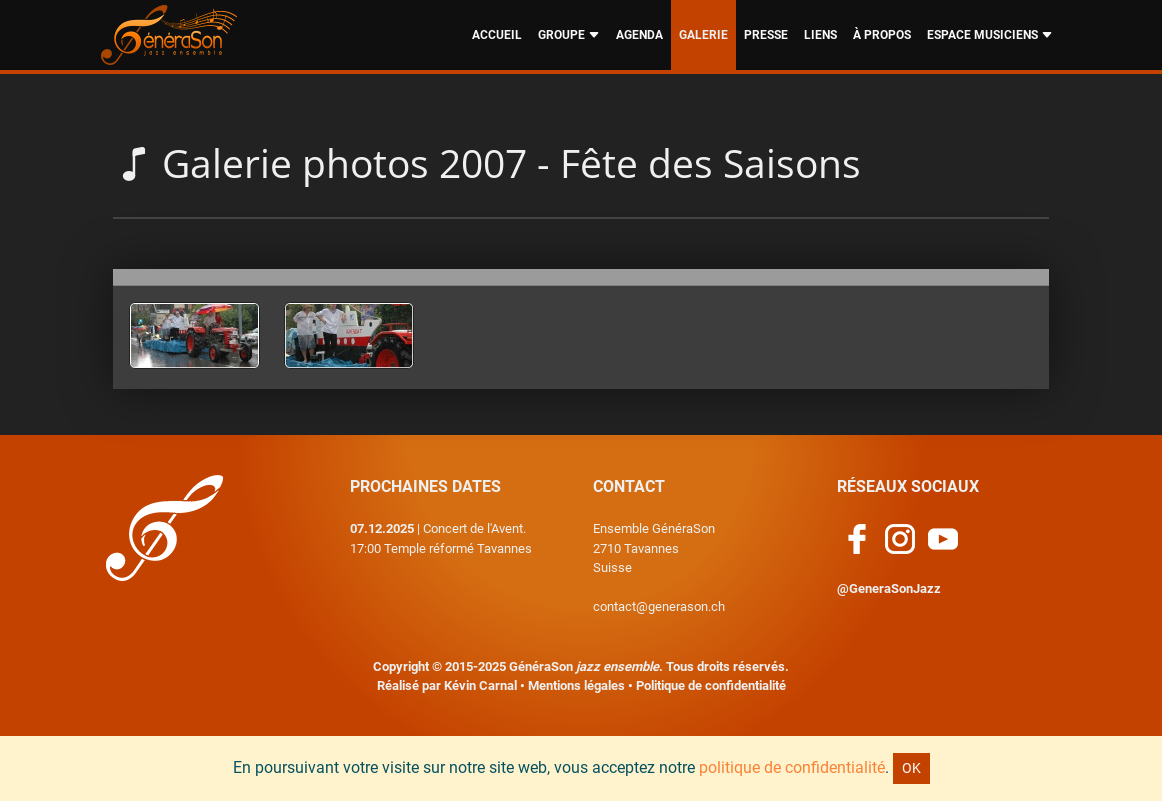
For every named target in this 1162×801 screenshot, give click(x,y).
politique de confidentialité (792, 767)
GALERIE (703, 35)
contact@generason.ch (659, 606)
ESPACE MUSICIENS (990, 35)
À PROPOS (882, 35)
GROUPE (569, 35)
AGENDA (639, 35)
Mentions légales (576, 685)
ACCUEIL (497, 35)
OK (911, 768)
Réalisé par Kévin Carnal (447, 685)
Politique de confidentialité (711, 685)
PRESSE (766, 35)
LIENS (820, 35)
